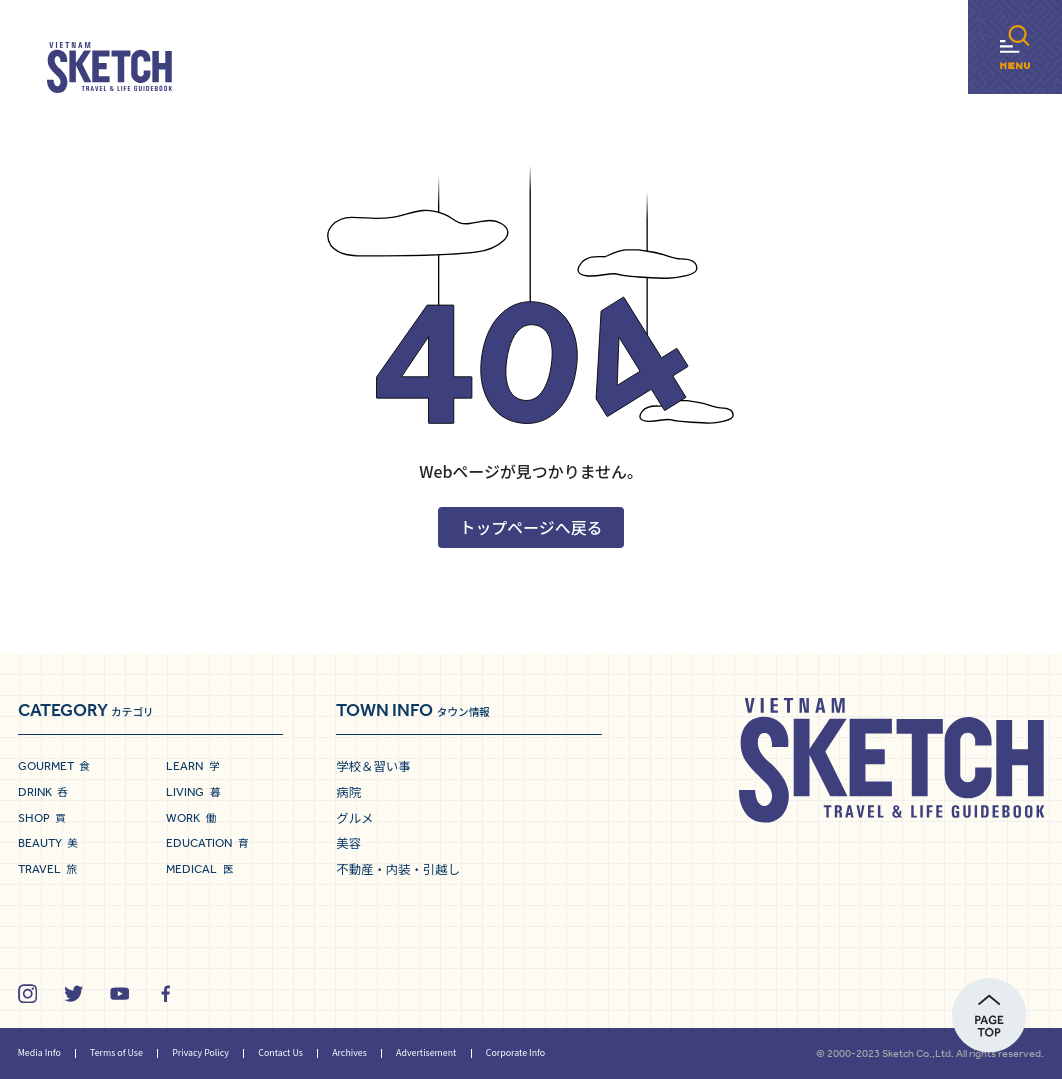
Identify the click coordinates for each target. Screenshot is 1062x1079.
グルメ (354, 818)
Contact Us (280, 1052)
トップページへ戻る (531, 527)
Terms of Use (116, 1052)
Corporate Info (515, 1052)
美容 (348, 843)
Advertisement (426, 1052)
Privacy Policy (200, 1052)
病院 (348, 792)
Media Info (39, 1052)
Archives (349, 1052)
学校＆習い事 (373, 766)
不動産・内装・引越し (398, 869)
